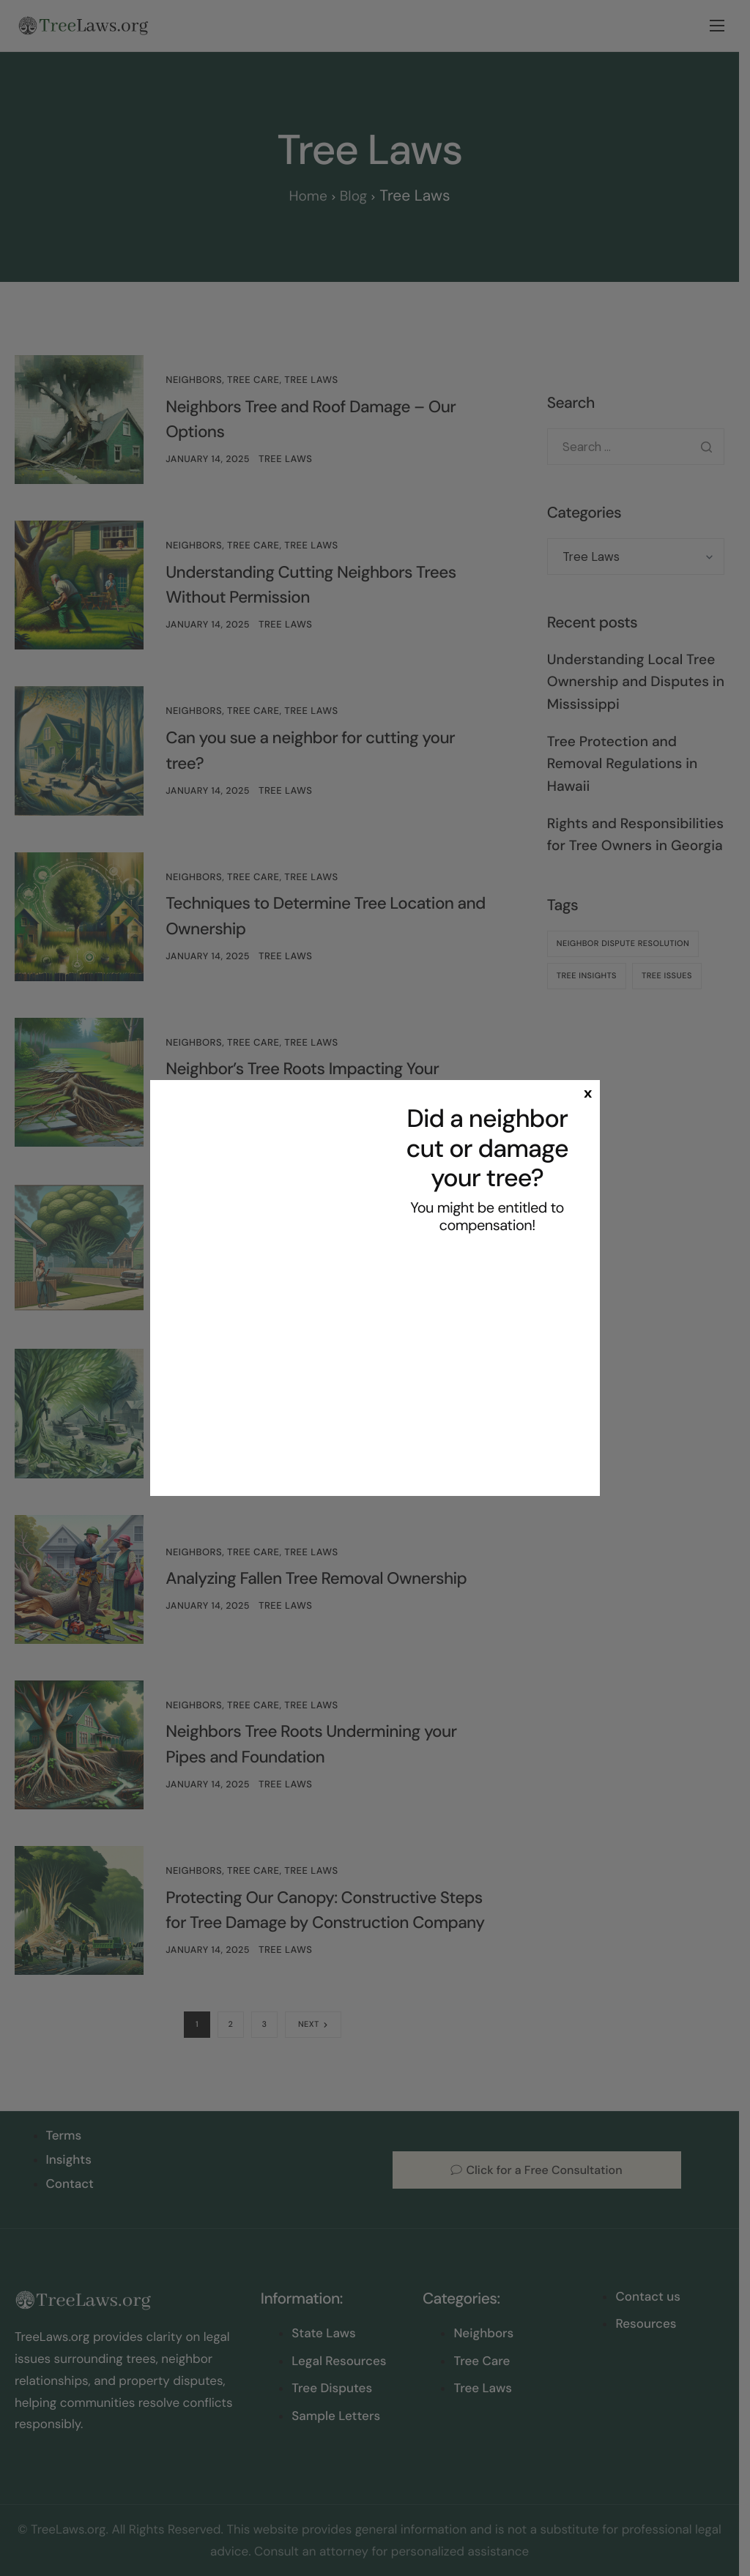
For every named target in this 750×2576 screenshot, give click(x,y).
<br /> (487, 1362)
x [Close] (588, 1091)
